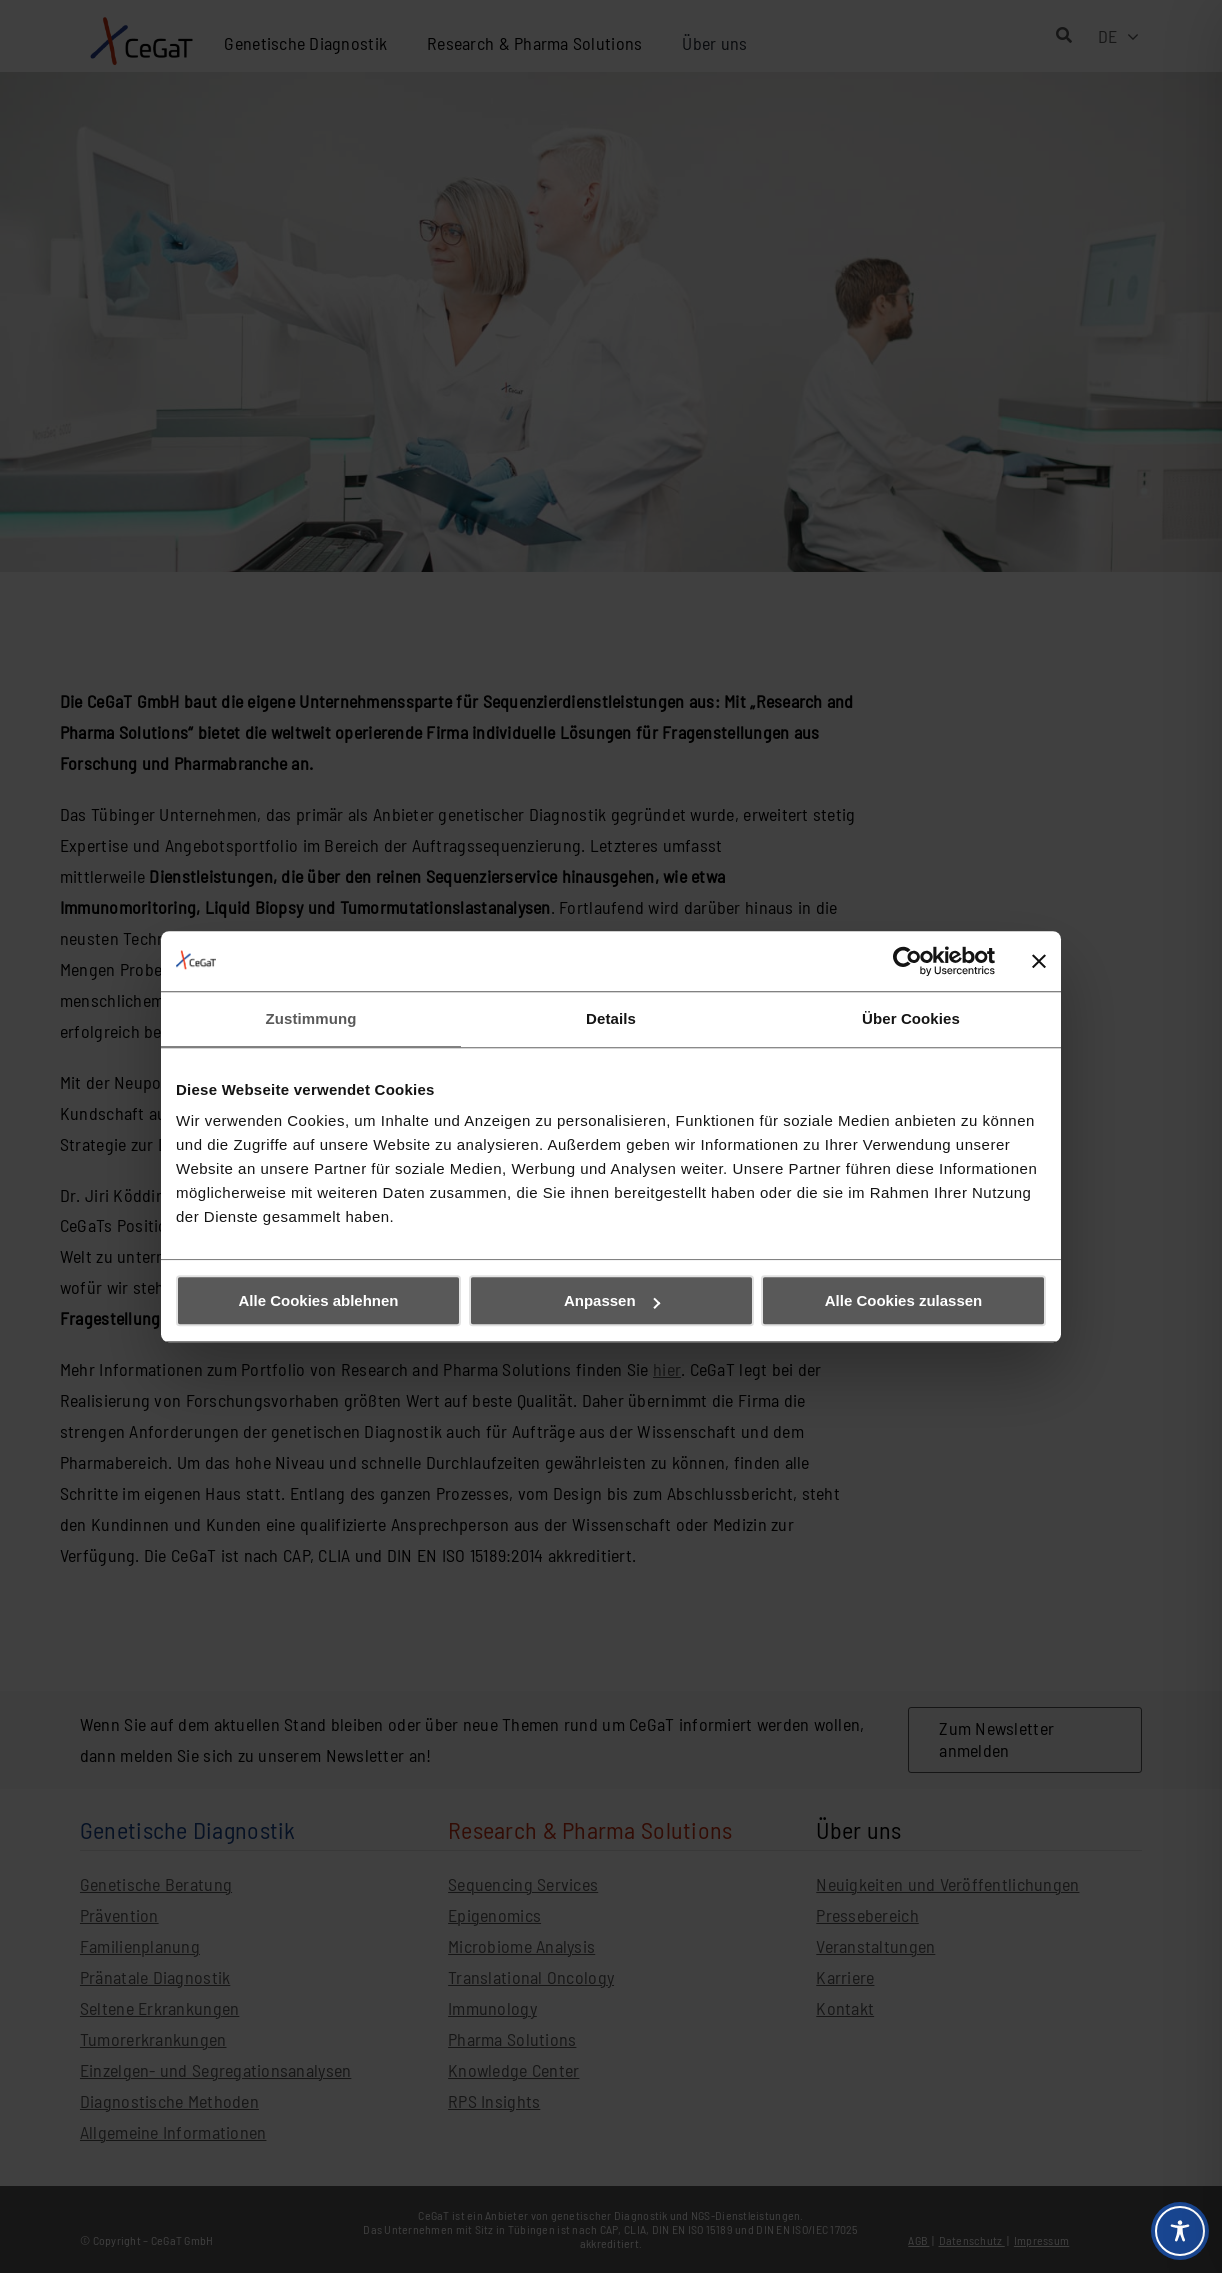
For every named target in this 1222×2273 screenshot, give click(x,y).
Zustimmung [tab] (311, 1018)
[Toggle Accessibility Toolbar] (1180, 2231)
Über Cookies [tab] (911, 1018)
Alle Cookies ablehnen (318, 1300)
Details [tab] (611, 1018)
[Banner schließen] (1039, 961)
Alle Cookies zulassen (904, 1300)
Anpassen (612, 1300)
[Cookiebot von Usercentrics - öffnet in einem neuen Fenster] (907, 961)
